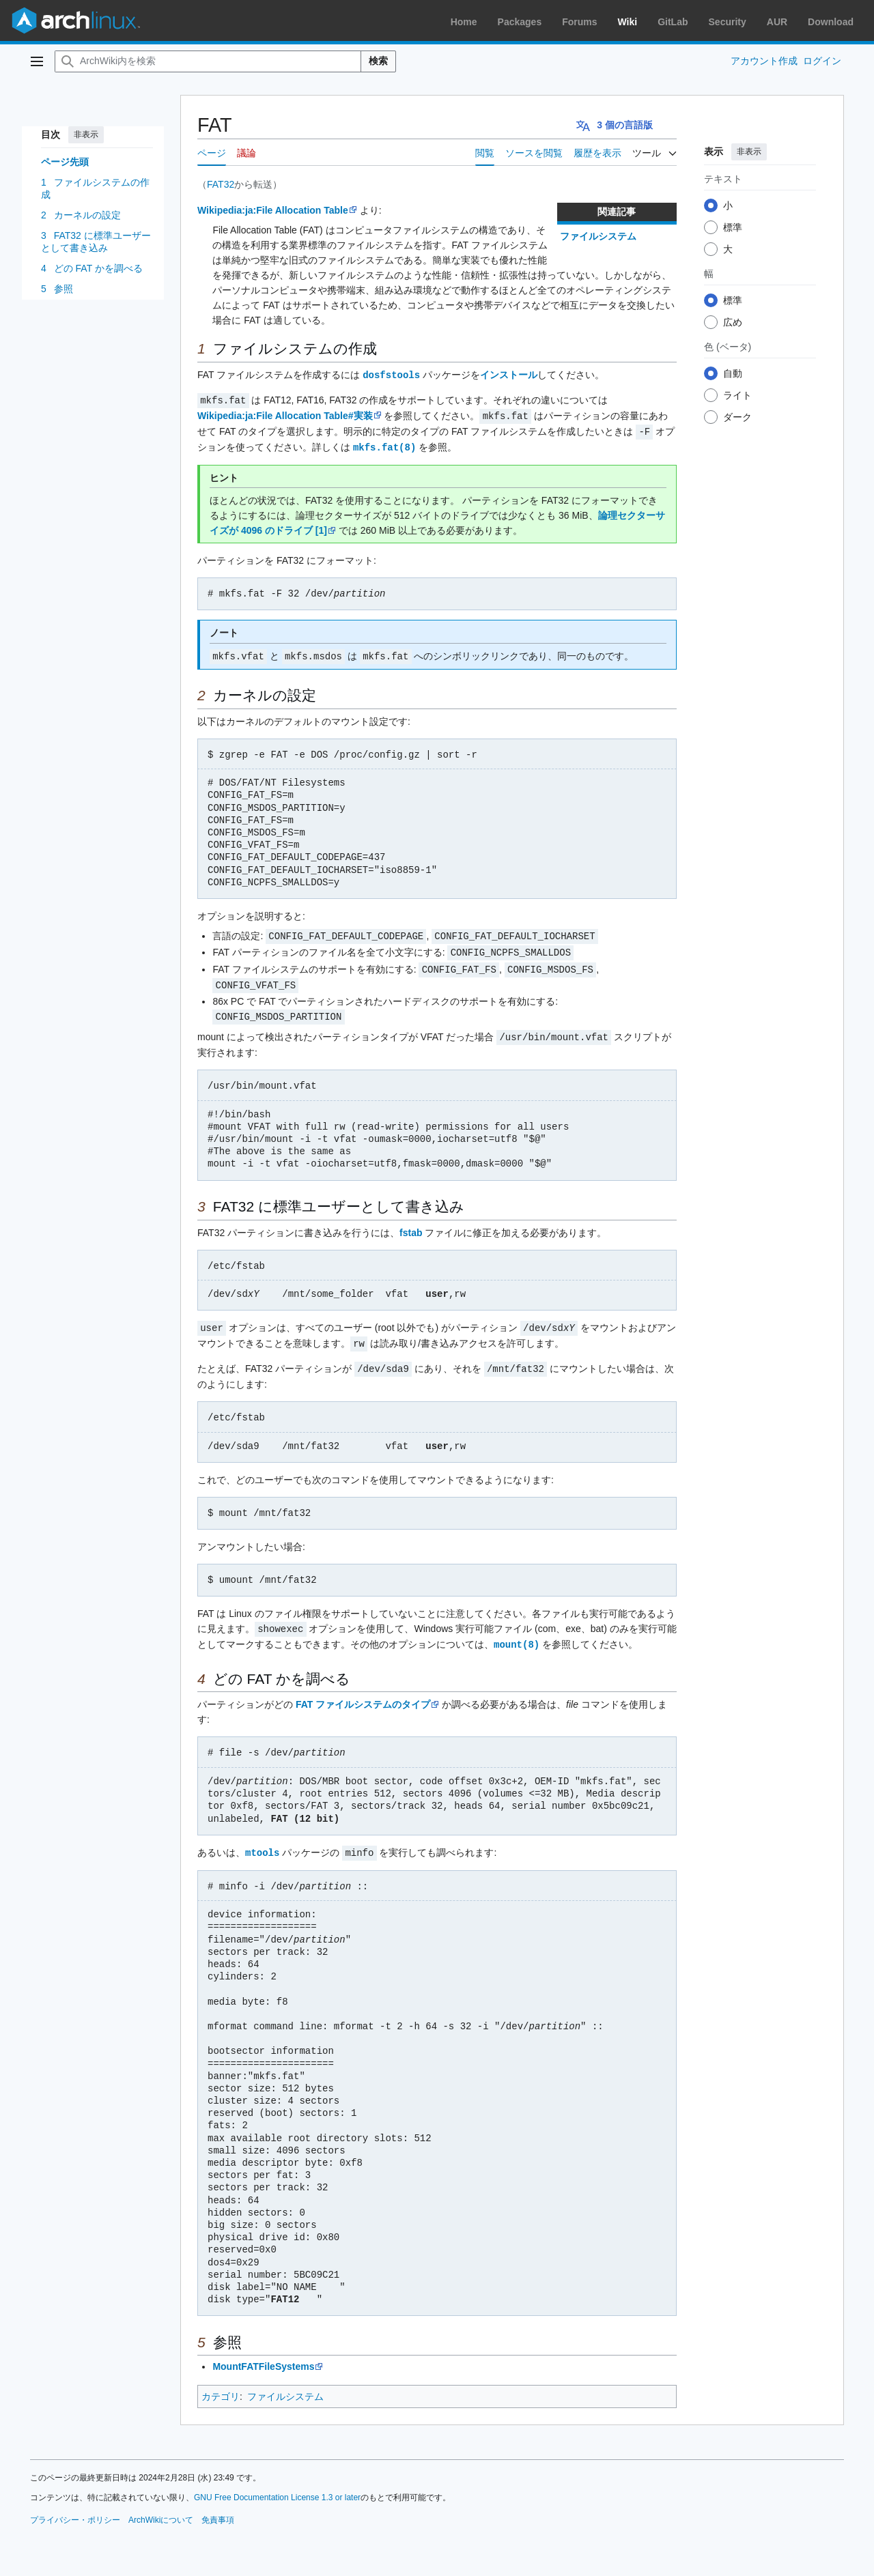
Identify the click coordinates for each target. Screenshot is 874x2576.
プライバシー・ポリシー (75, 2508)
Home (464, 21)
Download (831, 21)
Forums (579, 21)
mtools (262, 1840)
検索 (378, 60)
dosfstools (391, 374)
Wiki (628, 21)
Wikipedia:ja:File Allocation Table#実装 (285, 414)
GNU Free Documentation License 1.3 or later (277, 2485)
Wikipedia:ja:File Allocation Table (272, 210)
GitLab (673, 21)
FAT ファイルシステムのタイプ (363, 1692)
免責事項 (217, 2508)
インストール (508, 374)
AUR (777, 21)
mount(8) (516, 1633)
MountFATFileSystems (263, 2354)
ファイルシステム (598, 236)
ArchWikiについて (160, 2508)
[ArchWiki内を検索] (208, 61)
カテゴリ (220, 2384)
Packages (520, 21)
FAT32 (220, 184)
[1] (321, 526)
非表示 (86, 134)
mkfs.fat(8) (384, 444)
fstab (410, 1224)
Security (727, 21)
